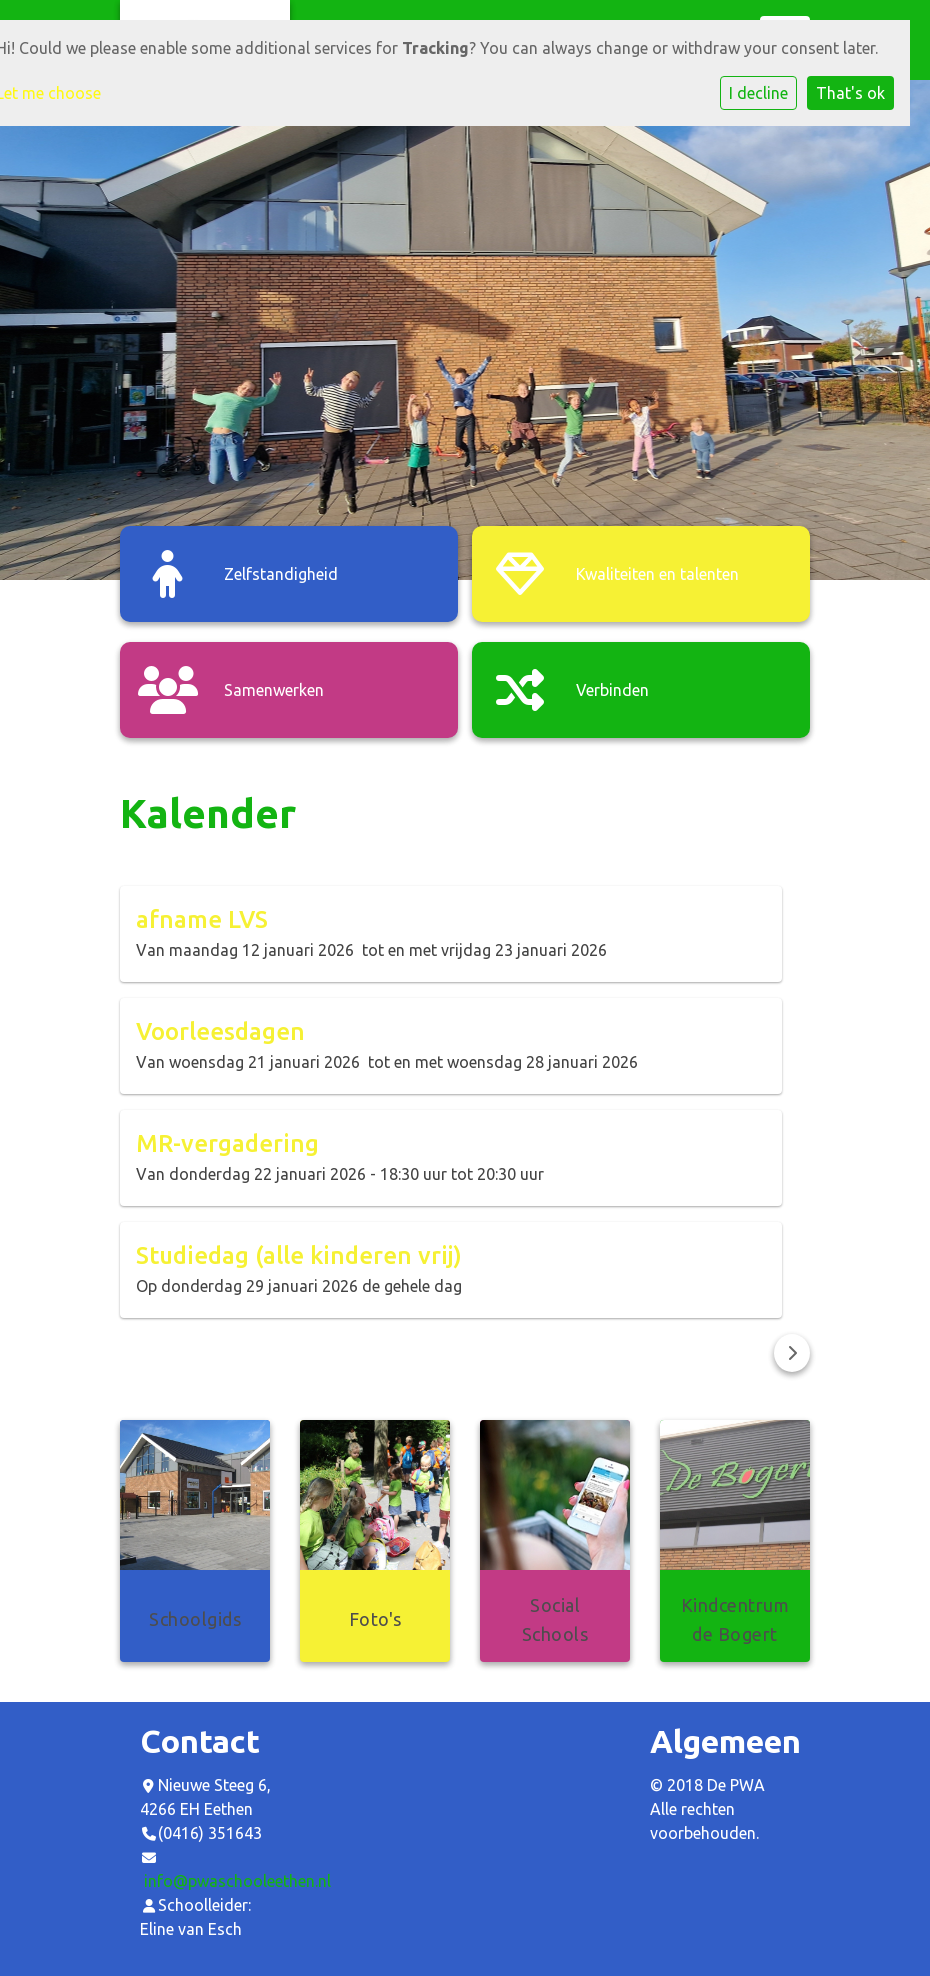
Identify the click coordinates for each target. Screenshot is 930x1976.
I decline (758, 93)
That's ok (850, 93)
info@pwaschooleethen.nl (237, 1881)
